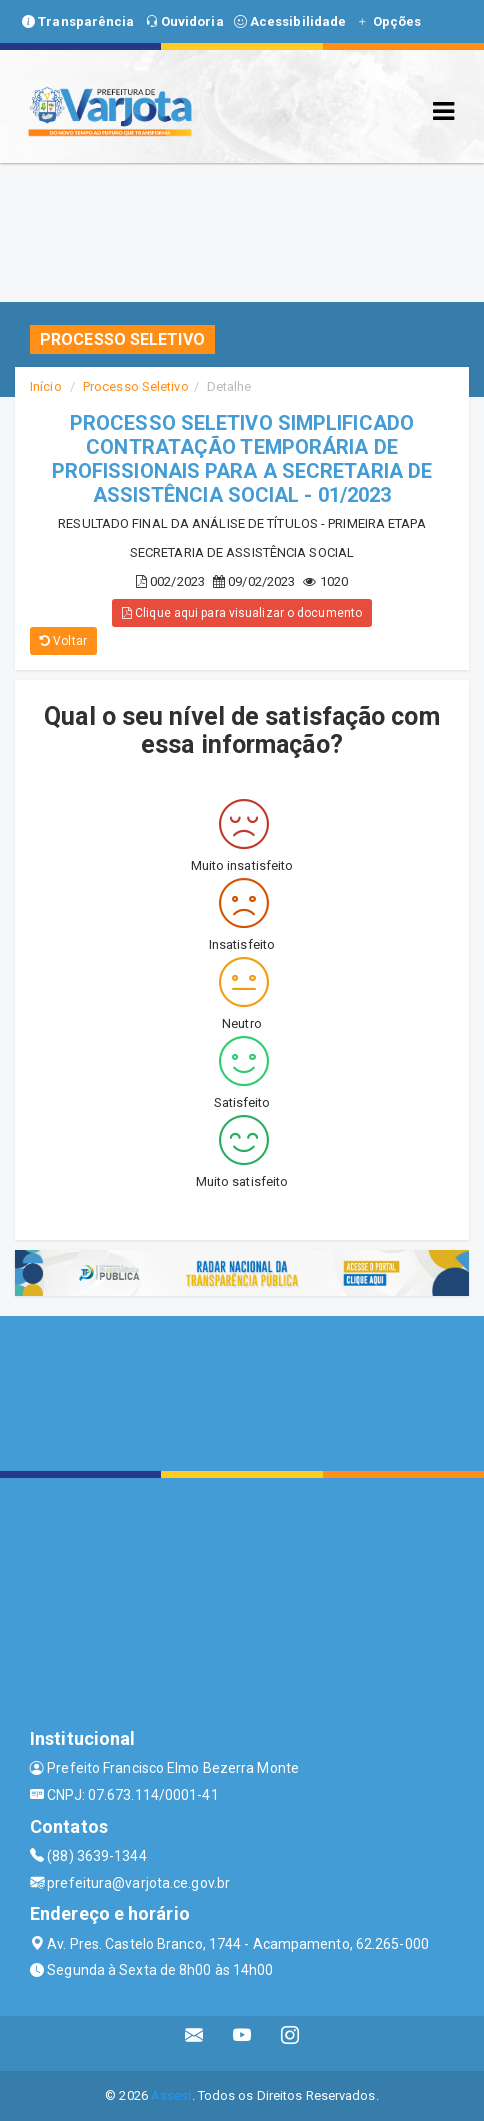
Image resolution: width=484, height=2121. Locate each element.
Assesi (171, 2095)
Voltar (63, 641)
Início (46, 386)
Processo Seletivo (136, 386)
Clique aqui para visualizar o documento (242, 613)
